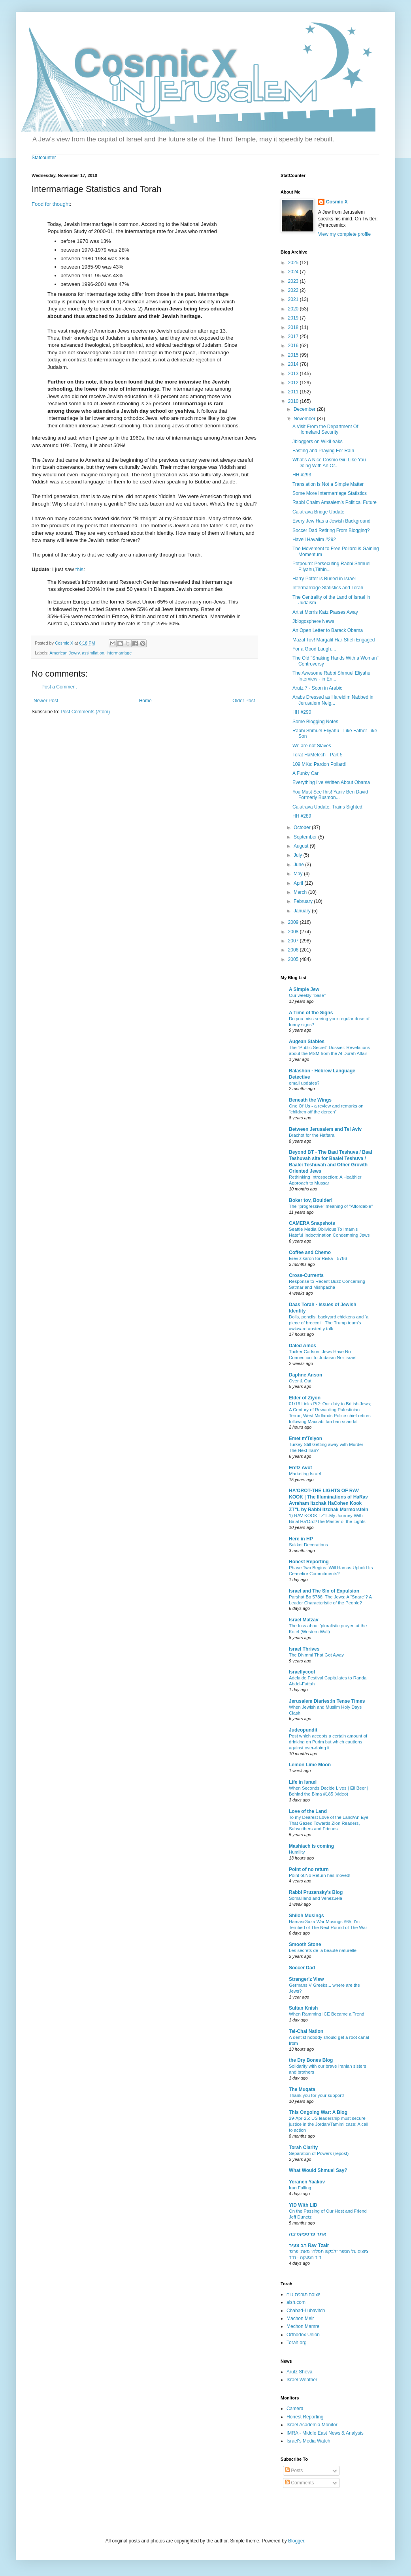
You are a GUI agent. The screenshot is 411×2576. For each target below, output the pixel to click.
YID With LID (303, 2205)
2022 (294, 290)
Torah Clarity (303, 2147)
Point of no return (309, 1869)
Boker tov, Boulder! (310, 1200)
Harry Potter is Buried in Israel (324, 578)
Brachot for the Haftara (311, 1135)
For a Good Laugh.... (314, 649)
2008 (294, 932)
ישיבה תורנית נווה (303, 2294)
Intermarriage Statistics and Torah (327, 587)
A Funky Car (305, 773)
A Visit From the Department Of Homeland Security (325, 429)
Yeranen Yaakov (307, 2182)
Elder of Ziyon (305, 1398)
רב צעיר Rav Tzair (309, 2245)
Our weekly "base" (307, 995)
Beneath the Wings (310, 1100)
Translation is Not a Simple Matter (328, 484)
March (301, 892)
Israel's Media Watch (308, 2441)
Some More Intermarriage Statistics (329, 493)
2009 (294, 922)
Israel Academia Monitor (312, 2424)
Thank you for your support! (316, 2095)
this (79, 569)
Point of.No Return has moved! (320, 1875)
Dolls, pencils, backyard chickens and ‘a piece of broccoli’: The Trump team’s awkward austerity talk (328, 1322)
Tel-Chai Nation (306, 2031)
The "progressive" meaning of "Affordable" (331, 1206)
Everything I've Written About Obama (331, 782)
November (305, 418)
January (303, 911)
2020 (294, 309)
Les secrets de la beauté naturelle (322, 1950)
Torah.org (297, 2342)
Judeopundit (303, 1730)
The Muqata (302, 2089)
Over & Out (300, 1380)
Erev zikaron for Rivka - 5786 (318, 1258)
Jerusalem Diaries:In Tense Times (327, 1701)
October (303, 827)
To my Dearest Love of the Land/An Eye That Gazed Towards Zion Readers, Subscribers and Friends (328, 1823)
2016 (294, 345)
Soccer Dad (302, 1968)
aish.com (296, 2302)
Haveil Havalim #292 (314, 539)
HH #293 (301, 475)
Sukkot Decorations (308, 1544)
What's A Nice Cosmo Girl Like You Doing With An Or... (329, 462)
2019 (294, 318)
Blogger (296, 2541)
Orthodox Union (303, 2334)
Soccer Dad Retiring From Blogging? (331, 530)
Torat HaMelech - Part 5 (317, 755)
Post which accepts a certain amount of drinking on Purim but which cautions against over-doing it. (328, 1742)
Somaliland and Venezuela (315, 1898)
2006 (294, 950)
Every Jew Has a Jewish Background (331, 521)
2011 (294, 392)
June (299, 864)
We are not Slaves (311, 745)
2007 (294, 941)
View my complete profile (344, 234)
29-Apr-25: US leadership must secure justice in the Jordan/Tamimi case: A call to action (328, 2124)
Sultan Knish (303, 2008)
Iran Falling (300, 2187)
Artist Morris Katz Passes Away (325, 612)
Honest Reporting (309, 1561)
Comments (299, 2483)
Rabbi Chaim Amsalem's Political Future (334, 502)
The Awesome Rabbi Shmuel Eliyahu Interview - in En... (331, 675)
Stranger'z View (306, 1979)
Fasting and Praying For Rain (323, 450)
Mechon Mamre (303, 2326)
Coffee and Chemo (310, 1252)
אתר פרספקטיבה (307, 2234)
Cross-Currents (306, 1275)
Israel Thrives (304, 1649)
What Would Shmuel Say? (318, 2170)
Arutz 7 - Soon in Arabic (317, 688)
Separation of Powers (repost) (319, 2153)
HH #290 (301, 712)
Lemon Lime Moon (310, 1764)
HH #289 (301, 816)
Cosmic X (337, 202)
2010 (294, 401)
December (305, 409)
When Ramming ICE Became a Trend (326, 2014)
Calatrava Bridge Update (318, 512)
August (302, 846)
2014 (294, 364)
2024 (294, 272)
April (299, 883)
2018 (294, 327)
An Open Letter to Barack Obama (327, 630)
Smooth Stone (305, 1944)
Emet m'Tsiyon (305, 1438)
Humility (297, 1852)
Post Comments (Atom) (85, 712)
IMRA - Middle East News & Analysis (325, 2433)
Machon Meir (300, 2318)
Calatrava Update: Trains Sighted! (328, 807)
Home (145, 700)
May (299, 873)
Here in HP (301, 1539)
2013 (294, 373)
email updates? (304, 1083)
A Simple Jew (304, 989)
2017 (294, 336)
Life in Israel (303, 1782)
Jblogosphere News (313, 621)
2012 (294, 382)
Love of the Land (308, 1811)
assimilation (93, 653)
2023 (294, 281)
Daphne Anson (305, 1375)
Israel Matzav (304, 1620)
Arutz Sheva (299, 2372)
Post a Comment (59, 687)
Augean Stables (306, 1041)
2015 (294, 355)
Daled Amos (302, 1345)
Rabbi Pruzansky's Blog (316, 1892)
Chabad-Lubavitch (306, 2310)
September (306, 837)
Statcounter (44, 157)
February (304, 901)
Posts (294, 2470)
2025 (294, 262)
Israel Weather (302, 2379)
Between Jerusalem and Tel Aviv (325, 1129)
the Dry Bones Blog (311, 2060)
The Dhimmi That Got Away (316, 1655)
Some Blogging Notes (315, 721)
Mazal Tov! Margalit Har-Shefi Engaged (333, 640)
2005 (294, 959)
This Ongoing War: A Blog (318, 2112)
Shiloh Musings (306, 1915)
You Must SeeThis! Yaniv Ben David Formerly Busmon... (330, 794)
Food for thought (51, 204)
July (299, 855)
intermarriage (119, 653)
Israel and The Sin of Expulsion (324, 1591)
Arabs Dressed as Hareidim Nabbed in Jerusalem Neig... (332, 699)
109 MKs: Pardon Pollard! (319, 764)
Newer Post (46, 700)
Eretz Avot (300, 1467)
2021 (294, 299)
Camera (295, 2408)
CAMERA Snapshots (312, 1223)
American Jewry (64, 653)
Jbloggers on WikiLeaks (317, 441)
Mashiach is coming (311, 1846)
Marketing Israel (305, 1473)
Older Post (243, 700)
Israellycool (302, 1672)
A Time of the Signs (311, 1012)
